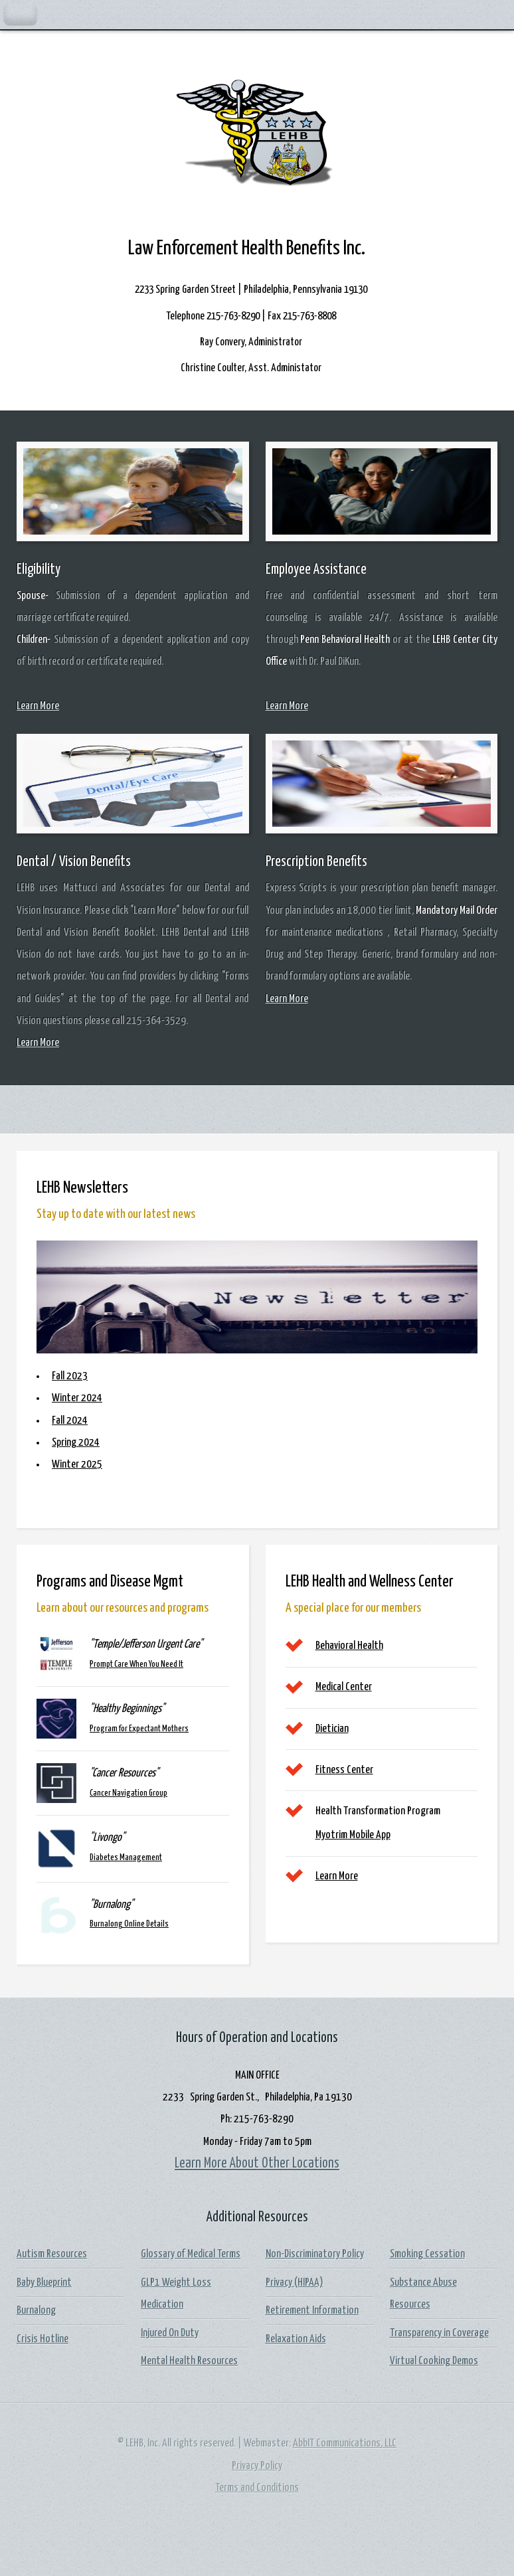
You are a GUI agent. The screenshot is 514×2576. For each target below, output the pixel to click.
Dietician (332, 1729)
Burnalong (36, 2310)
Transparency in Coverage (439, 2333)
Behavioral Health (349, 1646)
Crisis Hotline (42, 2339)
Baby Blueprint (44, 2282)
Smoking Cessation (427, 2254)
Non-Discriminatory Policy (315, 2254)
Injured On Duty (170, 2333)
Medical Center (343, 1687)
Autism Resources (52, 2254)
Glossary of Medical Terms (190, 2254)
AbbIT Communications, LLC (344, 2443)
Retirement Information (312, 2310)
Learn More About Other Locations (257, 2163)
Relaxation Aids (296, 2339)
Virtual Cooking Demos (434, 2361)
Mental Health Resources (189, 2361)
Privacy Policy (257, 2466)
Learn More (38, 706)
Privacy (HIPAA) (294, 2282)
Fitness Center (344, 1770)
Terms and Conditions (257, 2488)
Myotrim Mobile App (352, 1835)
